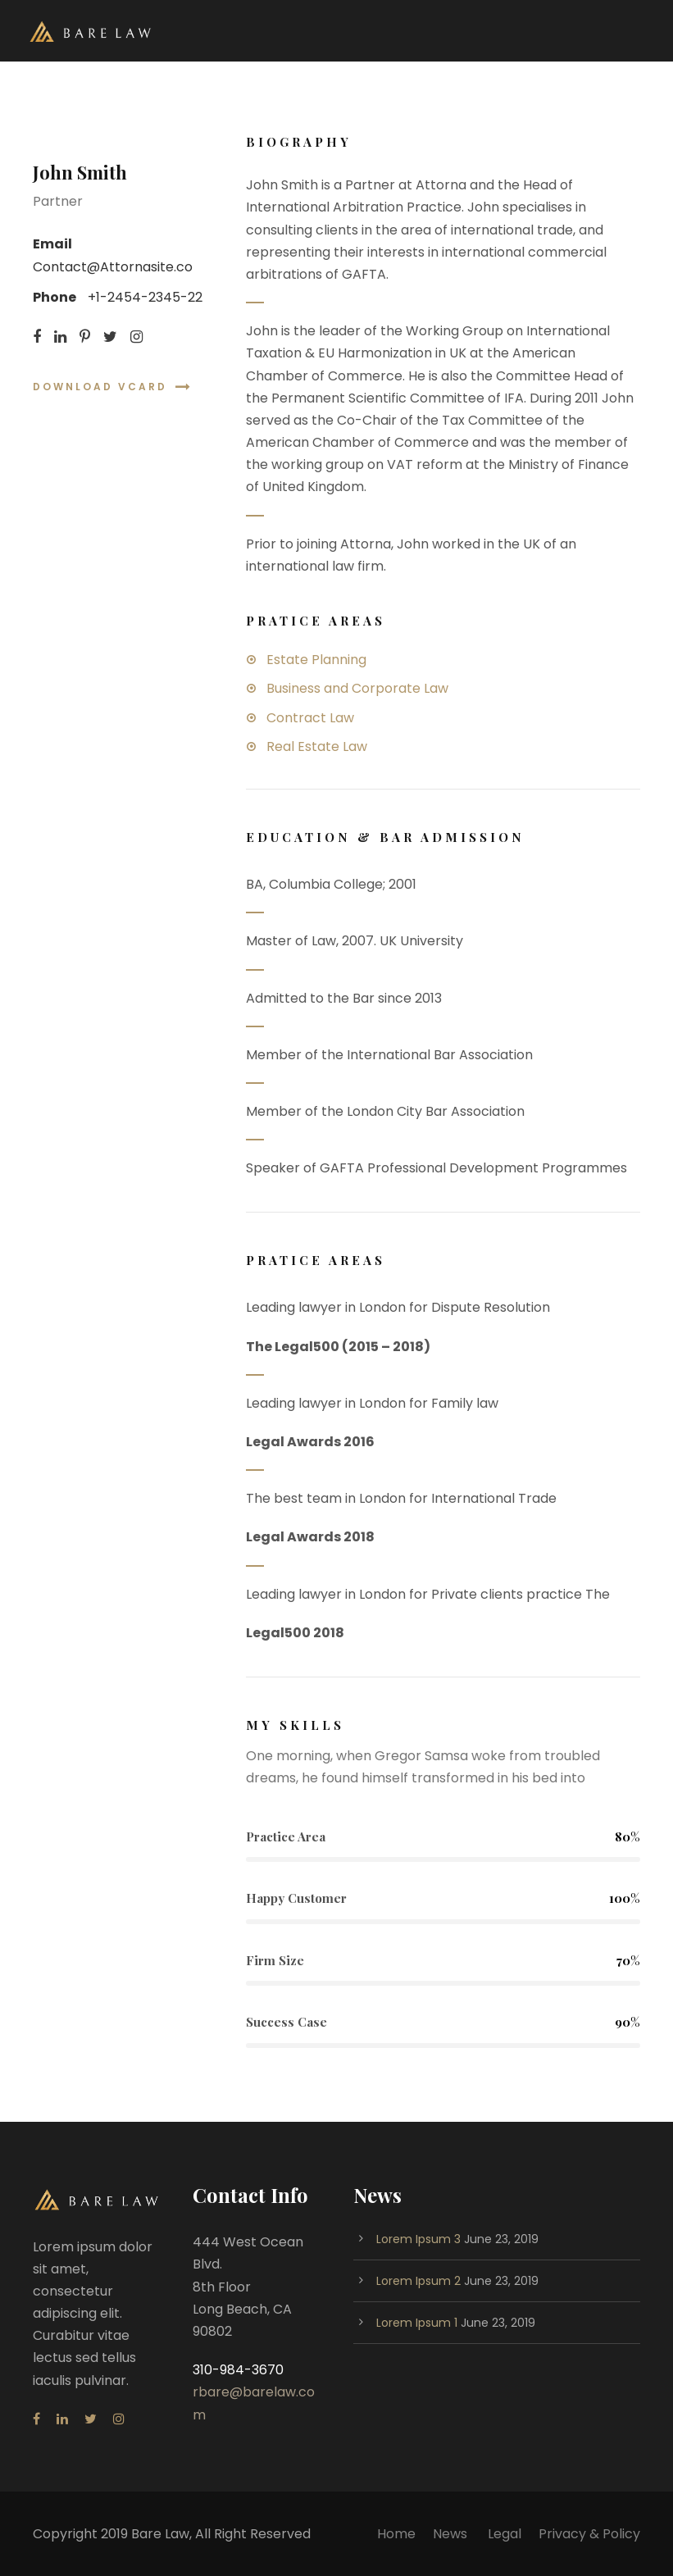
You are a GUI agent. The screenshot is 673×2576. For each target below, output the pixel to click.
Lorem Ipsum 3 (418, 2239)
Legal (504, 2533)
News (452, 2533)
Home (396, 2533)
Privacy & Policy (589, 2533)
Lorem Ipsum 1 (416, 2322)
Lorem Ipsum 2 (418, 2281)
